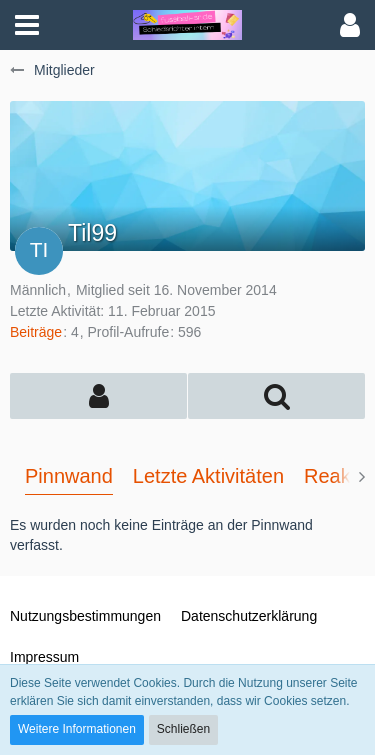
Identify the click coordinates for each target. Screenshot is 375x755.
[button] (27, 25)
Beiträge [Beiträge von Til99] (36, 332)
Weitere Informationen (77, 729)
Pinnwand (69, 476)
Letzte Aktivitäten (208, 476)
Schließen (183, 729)
